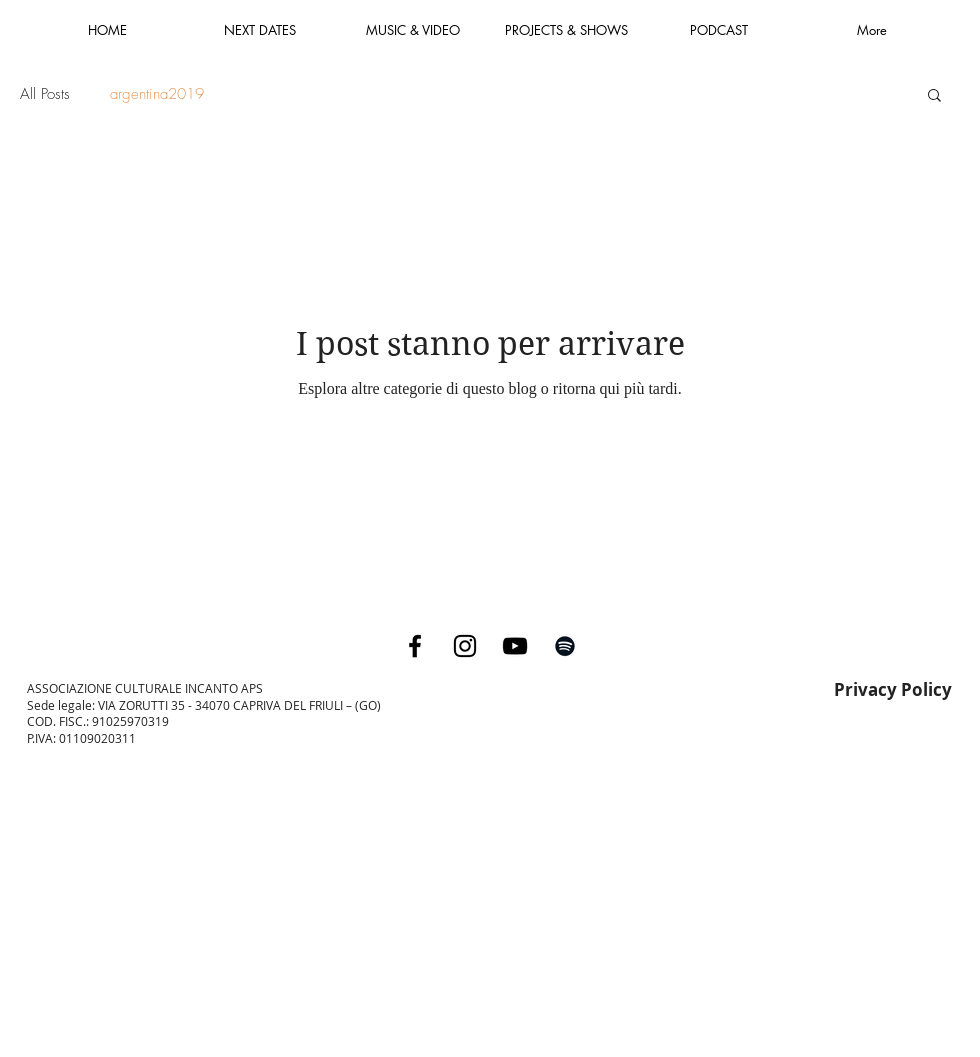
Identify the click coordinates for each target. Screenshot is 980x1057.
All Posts (45, 94)
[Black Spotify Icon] (565, 646)
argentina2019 (157, 94)
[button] (934, 96)
